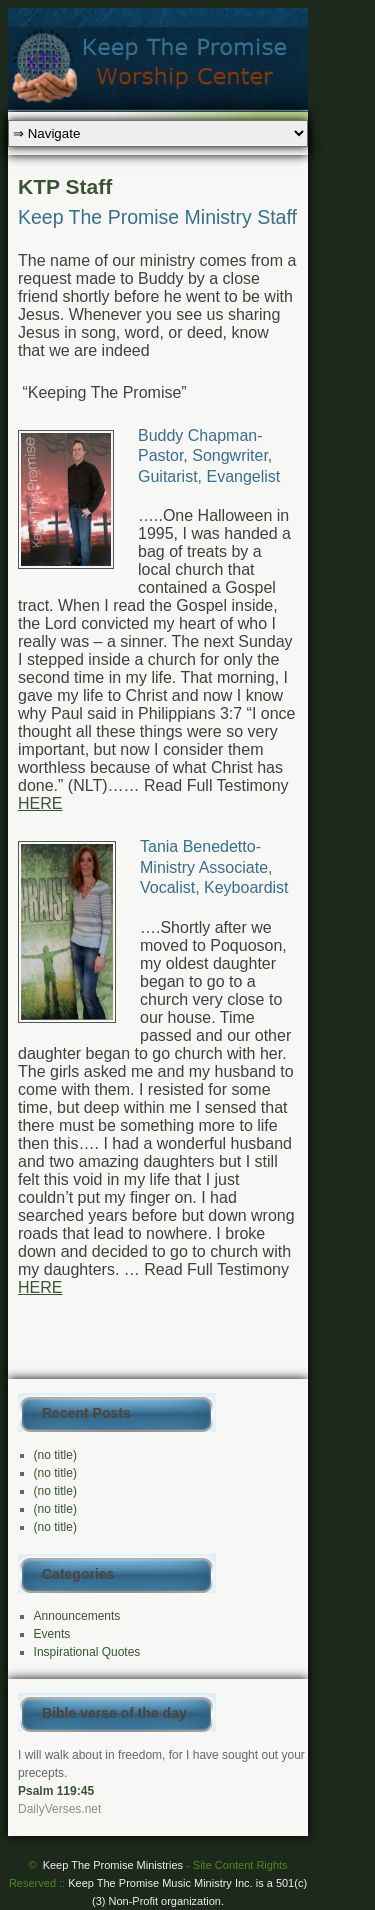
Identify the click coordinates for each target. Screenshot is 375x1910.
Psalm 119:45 (56, 1791)
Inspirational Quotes (87, 1652)
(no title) (55, 1455)
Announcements (77, 1616)
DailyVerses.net (59, 1809)
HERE (40, 803)
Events (52, 1634)
